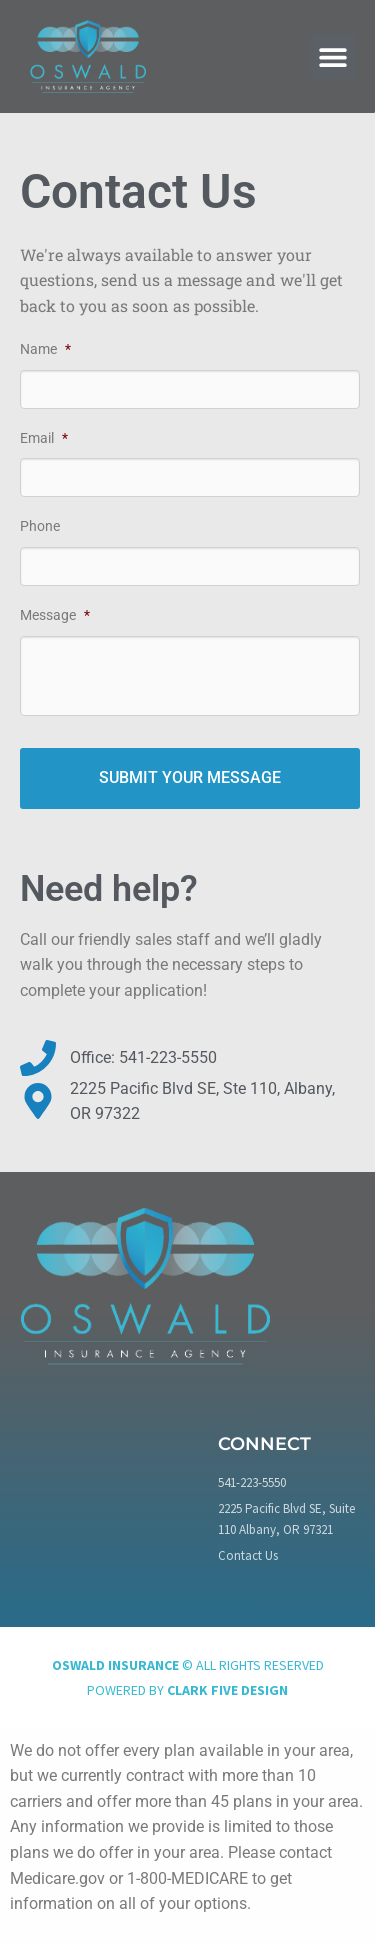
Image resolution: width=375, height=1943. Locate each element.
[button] (332, 56)
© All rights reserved (188, 1665)
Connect (264, 1444)
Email (44, 438)
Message (55, 615)
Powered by (187, 1690)
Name (45, 349)
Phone (40, 526)
